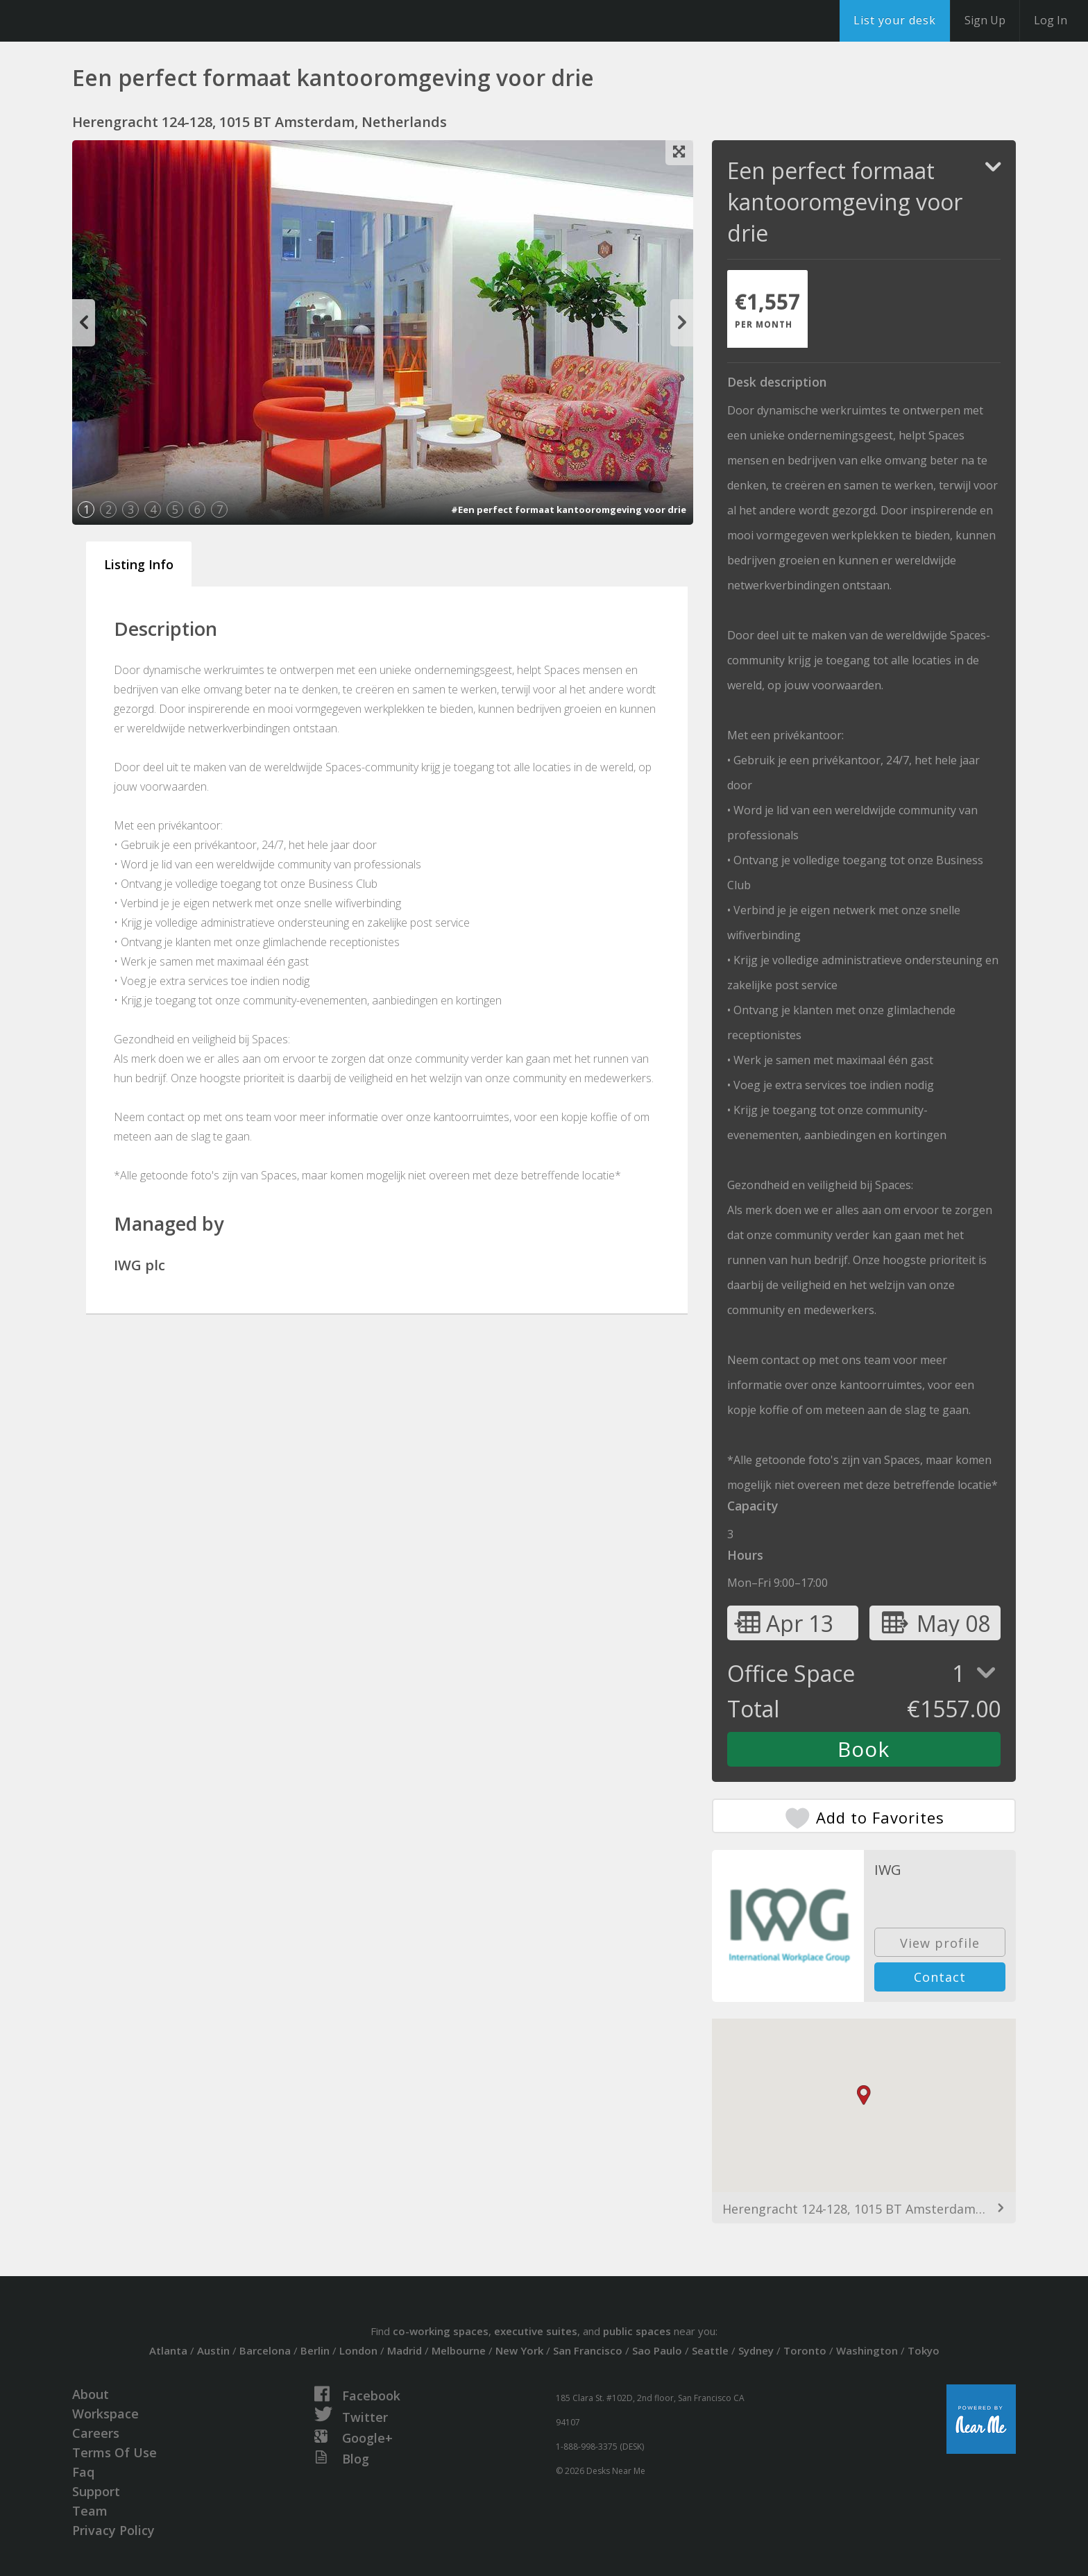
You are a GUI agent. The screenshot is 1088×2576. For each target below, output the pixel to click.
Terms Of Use (114, 2452)
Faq (83, 2472)
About (90, 2394)
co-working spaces (440, 2331)
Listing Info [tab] (138, 564)
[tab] (767, 309)
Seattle (710, 2350)
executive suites (535, 2331)
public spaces (637, 2331)
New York (519, 2350)
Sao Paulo (657, 2350)
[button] (864, 2095)
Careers (95, 2433)
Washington (867, 2350)
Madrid (404, 2350)
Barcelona (265, 2350)
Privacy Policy (113, 2530)
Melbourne (459, 2350)
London (358, 2350)
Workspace (105, 2413)
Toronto (804, 2350)
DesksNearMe (97, 20)
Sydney (756, 2350)
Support (96, 2491)
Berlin (315, 2350)
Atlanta (168, 2350)
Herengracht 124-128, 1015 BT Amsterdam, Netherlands (863, 2208)
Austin (213, 2350)
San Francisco (587, 2350)
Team (90, 2510)
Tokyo (924, 2350)
